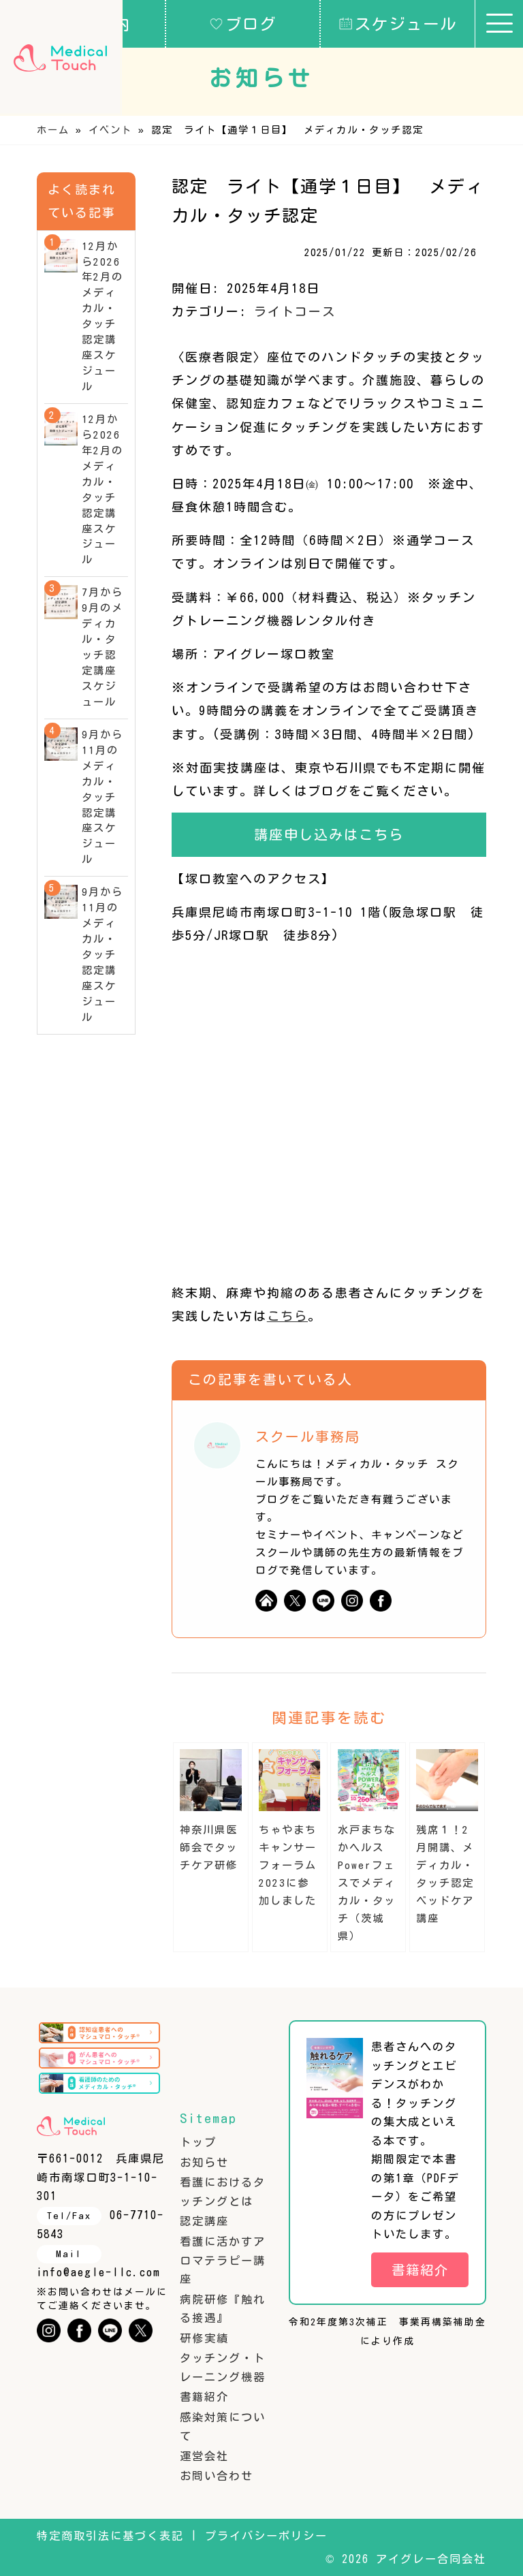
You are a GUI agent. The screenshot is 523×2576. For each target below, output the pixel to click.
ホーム (53, 130)
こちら (287, 1316)
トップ (198, 2142)
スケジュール (398, 23)
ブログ (243, 23)
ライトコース (295, 311)
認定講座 (204, 2221)
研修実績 (204, 2338)
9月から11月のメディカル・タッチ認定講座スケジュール (102, 797)
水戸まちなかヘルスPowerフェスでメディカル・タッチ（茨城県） (367, 1883)
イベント (110, 130)
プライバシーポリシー (266, 2535)
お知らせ (204, 2162)
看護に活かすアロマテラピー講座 (223, 2260)
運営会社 (204, 2456)
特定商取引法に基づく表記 (110, 2535)
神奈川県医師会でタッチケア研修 (209, 1847)
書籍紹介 (204, 2396)
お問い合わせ (216, 2475)
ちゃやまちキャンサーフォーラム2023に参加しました (288, 1865)
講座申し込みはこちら (329, 834)
